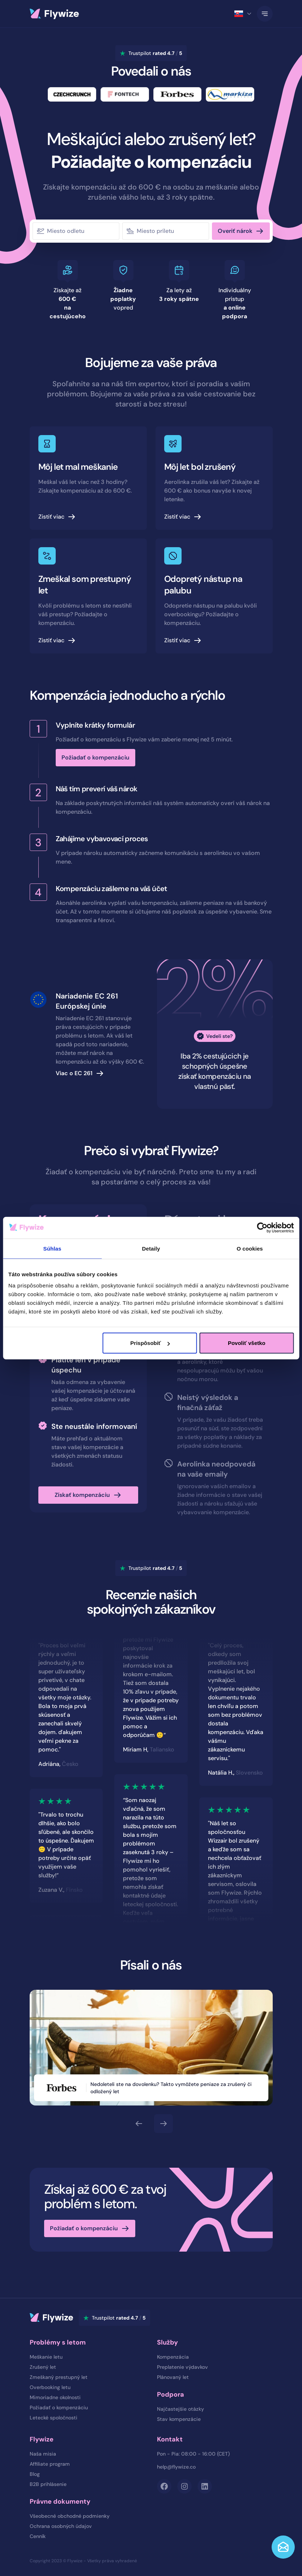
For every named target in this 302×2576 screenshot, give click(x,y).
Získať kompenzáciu (82, 1495)
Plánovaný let (173, 2377)
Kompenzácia (173, 2357)
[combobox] (83, 231)
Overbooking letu (50, 2387)
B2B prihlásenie (48, 2484)
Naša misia (43, 2454)
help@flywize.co (176, 2467)
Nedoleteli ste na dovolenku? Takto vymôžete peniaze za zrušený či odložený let (175, 2088)
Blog (35, 2474)
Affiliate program (50, 2464)
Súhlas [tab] (52, 1248)
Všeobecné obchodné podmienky (70, 2516)
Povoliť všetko (246, 1343)
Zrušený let (43, 2367)
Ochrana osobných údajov (61, 2526)
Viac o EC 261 (74, 1073)
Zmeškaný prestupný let (59, 2377)
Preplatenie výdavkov (182, 2367)
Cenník (38, 2536)
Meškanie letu (46, 2357)
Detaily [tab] (151, 1248)
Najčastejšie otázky (180, 2409)
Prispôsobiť (150, 1343)
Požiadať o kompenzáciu (95, 757)
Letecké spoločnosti (53, 2417)
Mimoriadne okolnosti (55, 2397)
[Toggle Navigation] (265, 14)
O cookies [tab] (250, 1248)
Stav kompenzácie (179, 2419)
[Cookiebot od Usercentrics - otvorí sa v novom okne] (262, 1227)
